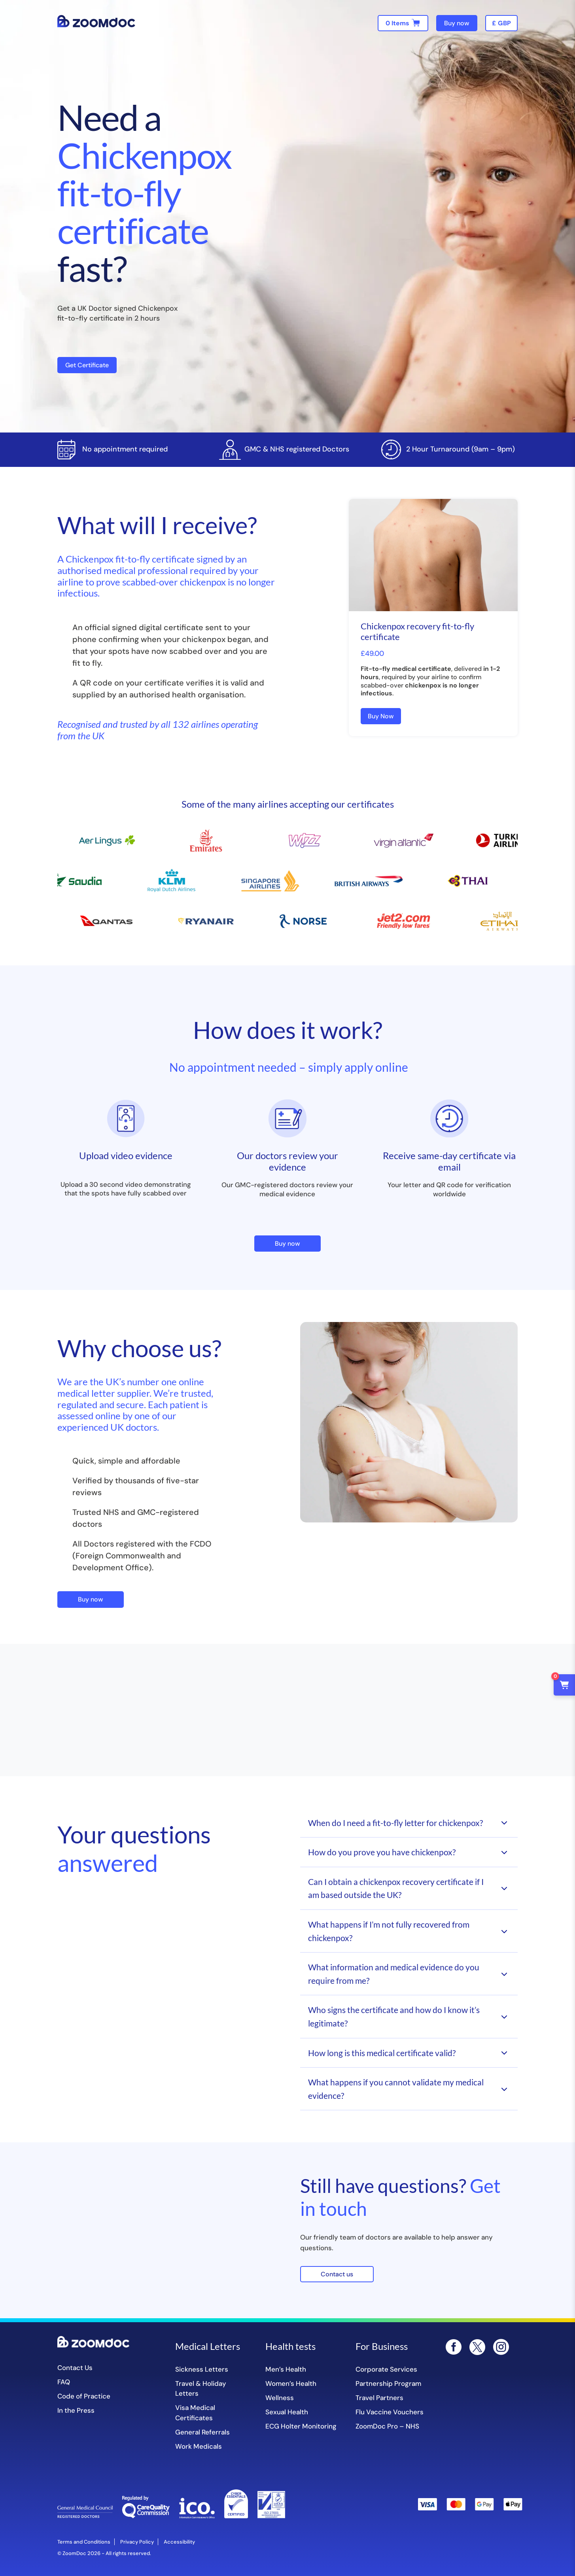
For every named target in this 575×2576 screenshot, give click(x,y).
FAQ (63, 2382)
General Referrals (202, 2432)
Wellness (279, 2397)
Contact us (337, 2274)
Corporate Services (386, 2369)
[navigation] (501, 23)
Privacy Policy (137, 2541)
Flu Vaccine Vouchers (390, 2412)
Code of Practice (83, 2396)
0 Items (397, 23)
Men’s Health (285, 2369)
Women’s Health (290, 2383)
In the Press (76, 2410)
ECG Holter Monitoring (301, 2426)
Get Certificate (87, 365)
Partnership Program (388, 2383)
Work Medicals (198, 2446)
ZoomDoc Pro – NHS (387, 2426)
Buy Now (381, 716)
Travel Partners (379, 2397)
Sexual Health (286, 2412)
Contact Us (75, 2367)
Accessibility (179, 2541)
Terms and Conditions (83, 2541)
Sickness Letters (201, 2369)
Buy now (456, 23)
